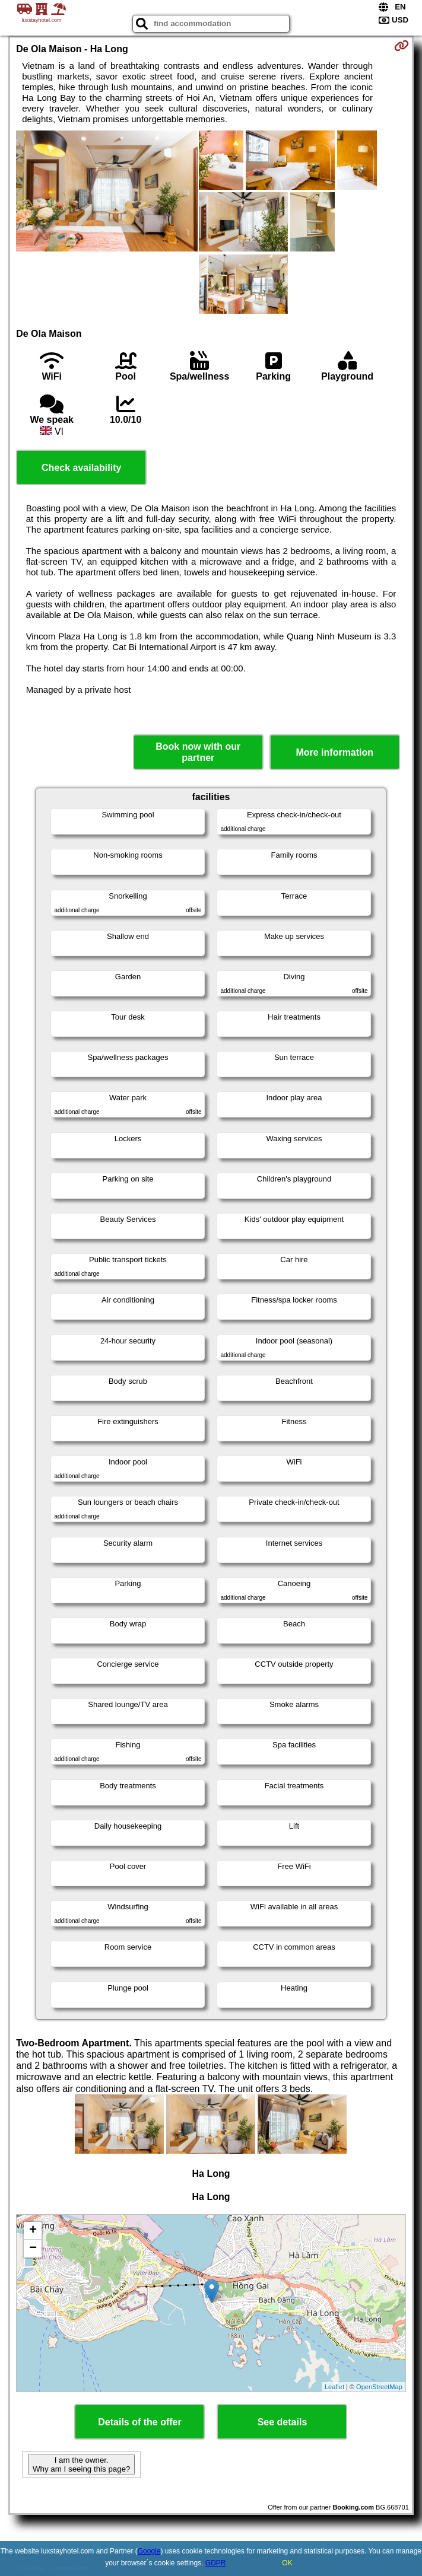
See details (282, 2422)
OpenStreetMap (379, 2386)
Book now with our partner (198, 752)
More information (334, 752)
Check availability (81, 468)
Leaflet (334, 2386)
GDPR (215, 2563)
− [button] (33, 2248)
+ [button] (33, 2231)
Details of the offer (139, 2422)
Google (149, 2551)
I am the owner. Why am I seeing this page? (81, 2464)
